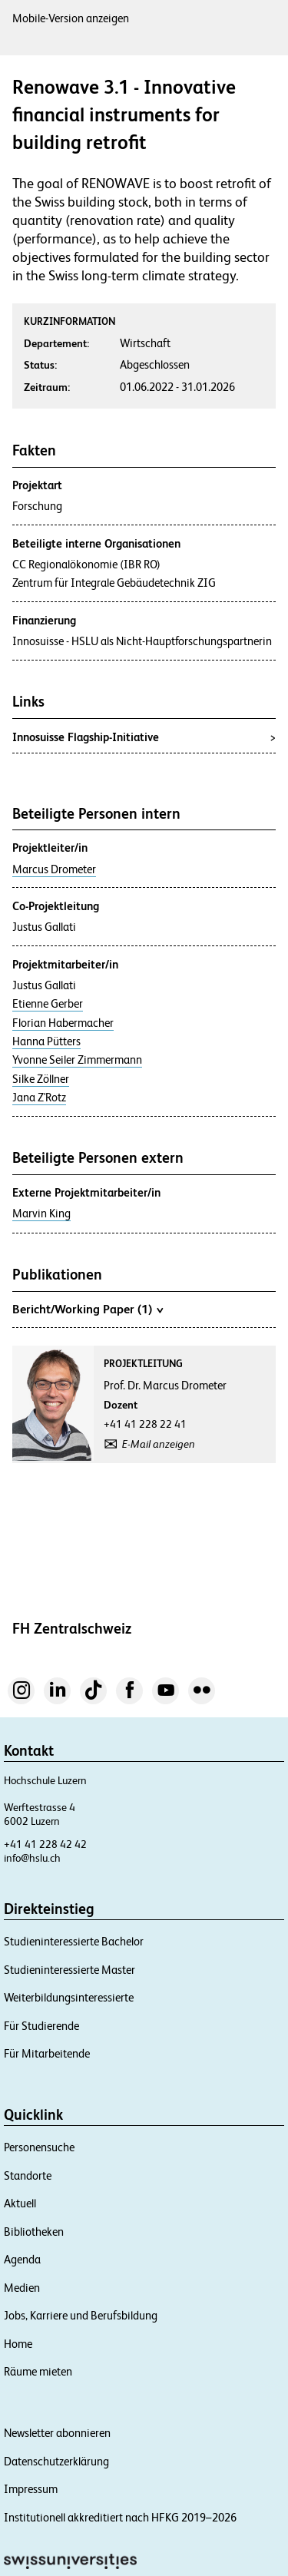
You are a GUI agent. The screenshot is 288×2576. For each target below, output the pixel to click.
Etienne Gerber (47, 1004)
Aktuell (20, 2203)
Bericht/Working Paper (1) (87, 1308)
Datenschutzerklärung (56, 2461)
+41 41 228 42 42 (45, 1844)
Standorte (27, 2175)
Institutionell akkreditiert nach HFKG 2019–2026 (120, 2517)
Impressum (31, 2488)
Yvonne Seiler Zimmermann (77, 1060)
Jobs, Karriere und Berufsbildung (80, 2315)
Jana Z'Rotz (39, 1097)
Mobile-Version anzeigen (70, 18)
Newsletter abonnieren (57, 2432)
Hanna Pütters (46, 1041)
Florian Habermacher (63, 1023)
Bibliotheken (34, 2231)
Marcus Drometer (54, 869)
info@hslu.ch (32, 1858)
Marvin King (41, 1213)
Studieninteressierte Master (69, 1969)
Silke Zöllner (40, 1079)
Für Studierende (41, 2025)
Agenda (22, 2259)
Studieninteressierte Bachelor (74, 1941)
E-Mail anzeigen (158, 1444)
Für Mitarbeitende (47, 2053)
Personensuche (39, 2147)
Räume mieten (38, 2371)
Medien (22, 2287)
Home (18, 2343)
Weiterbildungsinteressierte (69, 1997)
